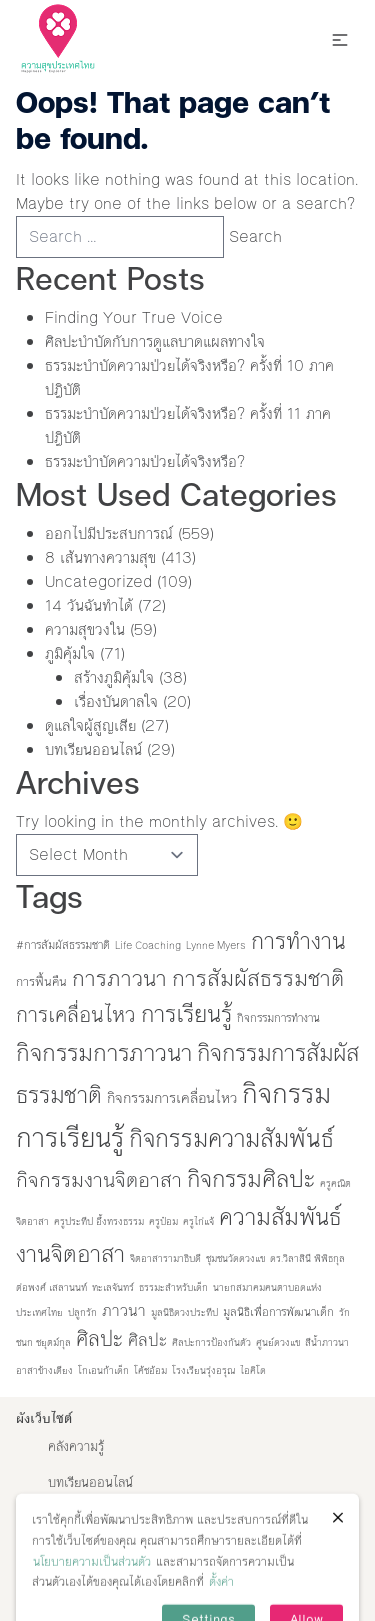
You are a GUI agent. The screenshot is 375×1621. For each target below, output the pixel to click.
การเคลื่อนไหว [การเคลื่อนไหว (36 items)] (76, 1015)
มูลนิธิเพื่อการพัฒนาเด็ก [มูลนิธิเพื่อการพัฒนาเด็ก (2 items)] (278, 1312)
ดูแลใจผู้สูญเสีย (90, 725)
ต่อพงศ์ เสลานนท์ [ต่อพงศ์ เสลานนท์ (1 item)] (51, 1287)
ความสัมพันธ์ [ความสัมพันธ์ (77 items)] (280, 1217)
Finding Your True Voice (136, 317)
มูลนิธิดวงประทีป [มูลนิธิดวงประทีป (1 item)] (184, 1312)
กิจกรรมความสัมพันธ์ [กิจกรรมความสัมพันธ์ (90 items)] (231, 1138)
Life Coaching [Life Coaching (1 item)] (148, 945)
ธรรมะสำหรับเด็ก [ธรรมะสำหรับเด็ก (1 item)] (173, 1287)
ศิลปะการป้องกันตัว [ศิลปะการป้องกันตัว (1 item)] (211, 1342)
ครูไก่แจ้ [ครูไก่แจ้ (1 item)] (198, 1221)
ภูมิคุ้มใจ (70, 653)
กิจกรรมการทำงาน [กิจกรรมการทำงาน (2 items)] (278, 1018)
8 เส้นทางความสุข (100, 557)
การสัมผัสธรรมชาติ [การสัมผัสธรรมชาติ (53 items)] (258, 978)
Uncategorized (98, 581)
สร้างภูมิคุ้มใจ (114, 677)
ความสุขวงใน (85, 629)
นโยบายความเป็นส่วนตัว (92, 1586)
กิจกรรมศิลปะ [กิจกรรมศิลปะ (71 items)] (251, 1179)
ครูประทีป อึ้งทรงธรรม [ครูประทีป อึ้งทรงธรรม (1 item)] (99, 1221)
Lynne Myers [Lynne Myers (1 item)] (216, 945)
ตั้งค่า (221, 1607)
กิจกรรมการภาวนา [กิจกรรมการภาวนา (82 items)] (104, 1053)
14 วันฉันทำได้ (89, 605)
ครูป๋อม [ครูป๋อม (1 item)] (163, 1221)
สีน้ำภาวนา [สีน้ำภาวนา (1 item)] (327, 1342)
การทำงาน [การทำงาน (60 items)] (298, 941)
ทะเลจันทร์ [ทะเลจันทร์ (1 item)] (113, 1287)
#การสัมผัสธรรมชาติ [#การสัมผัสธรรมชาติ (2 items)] (63, 945)
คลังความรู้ (76, 1447)
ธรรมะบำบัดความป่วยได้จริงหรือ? (145, 461)
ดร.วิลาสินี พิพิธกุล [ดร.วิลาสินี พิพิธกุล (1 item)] (307, 1258)
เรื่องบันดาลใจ (116, 701)
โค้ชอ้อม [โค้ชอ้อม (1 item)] (150, 1370)
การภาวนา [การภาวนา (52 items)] (119, 978)
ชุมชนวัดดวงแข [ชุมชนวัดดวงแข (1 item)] (235, 1258)
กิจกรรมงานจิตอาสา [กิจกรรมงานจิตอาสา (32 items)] (99, 1180)
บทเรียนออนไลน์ (93, 749)
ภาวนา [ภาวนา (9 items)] (124, 1310)
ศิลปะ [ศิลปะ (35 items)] (99, 1339)
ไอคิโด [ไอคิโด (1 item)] (253, 1370)
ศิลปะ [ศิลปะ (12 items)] (147, 1340)
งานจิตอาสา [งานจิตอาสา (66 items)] (70, 1254)
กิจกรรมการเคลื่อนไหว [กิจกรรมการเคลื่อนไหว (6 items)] (172, 1098)
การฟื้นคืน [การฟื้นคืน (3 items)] (41, 981)
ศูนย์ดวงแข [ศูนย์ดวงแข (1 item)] (278, 1342)
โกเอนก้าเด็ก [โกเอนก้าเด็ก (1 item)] (103, 1370)
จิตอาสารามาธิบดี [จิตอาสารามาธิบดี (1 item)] (165, 1258)
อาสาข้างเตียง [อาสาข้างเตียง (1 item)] (44, 1370)
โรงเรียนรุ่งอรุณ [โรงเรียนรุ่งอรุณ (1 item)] (203, 1370)
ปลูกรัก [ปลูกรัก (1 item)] (82, 1312)
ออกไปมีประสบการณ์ (109, 533)
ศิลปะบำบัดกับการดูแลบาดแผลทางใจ (155, 341)
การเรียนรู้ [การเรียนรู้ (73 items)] (186, 1014)
